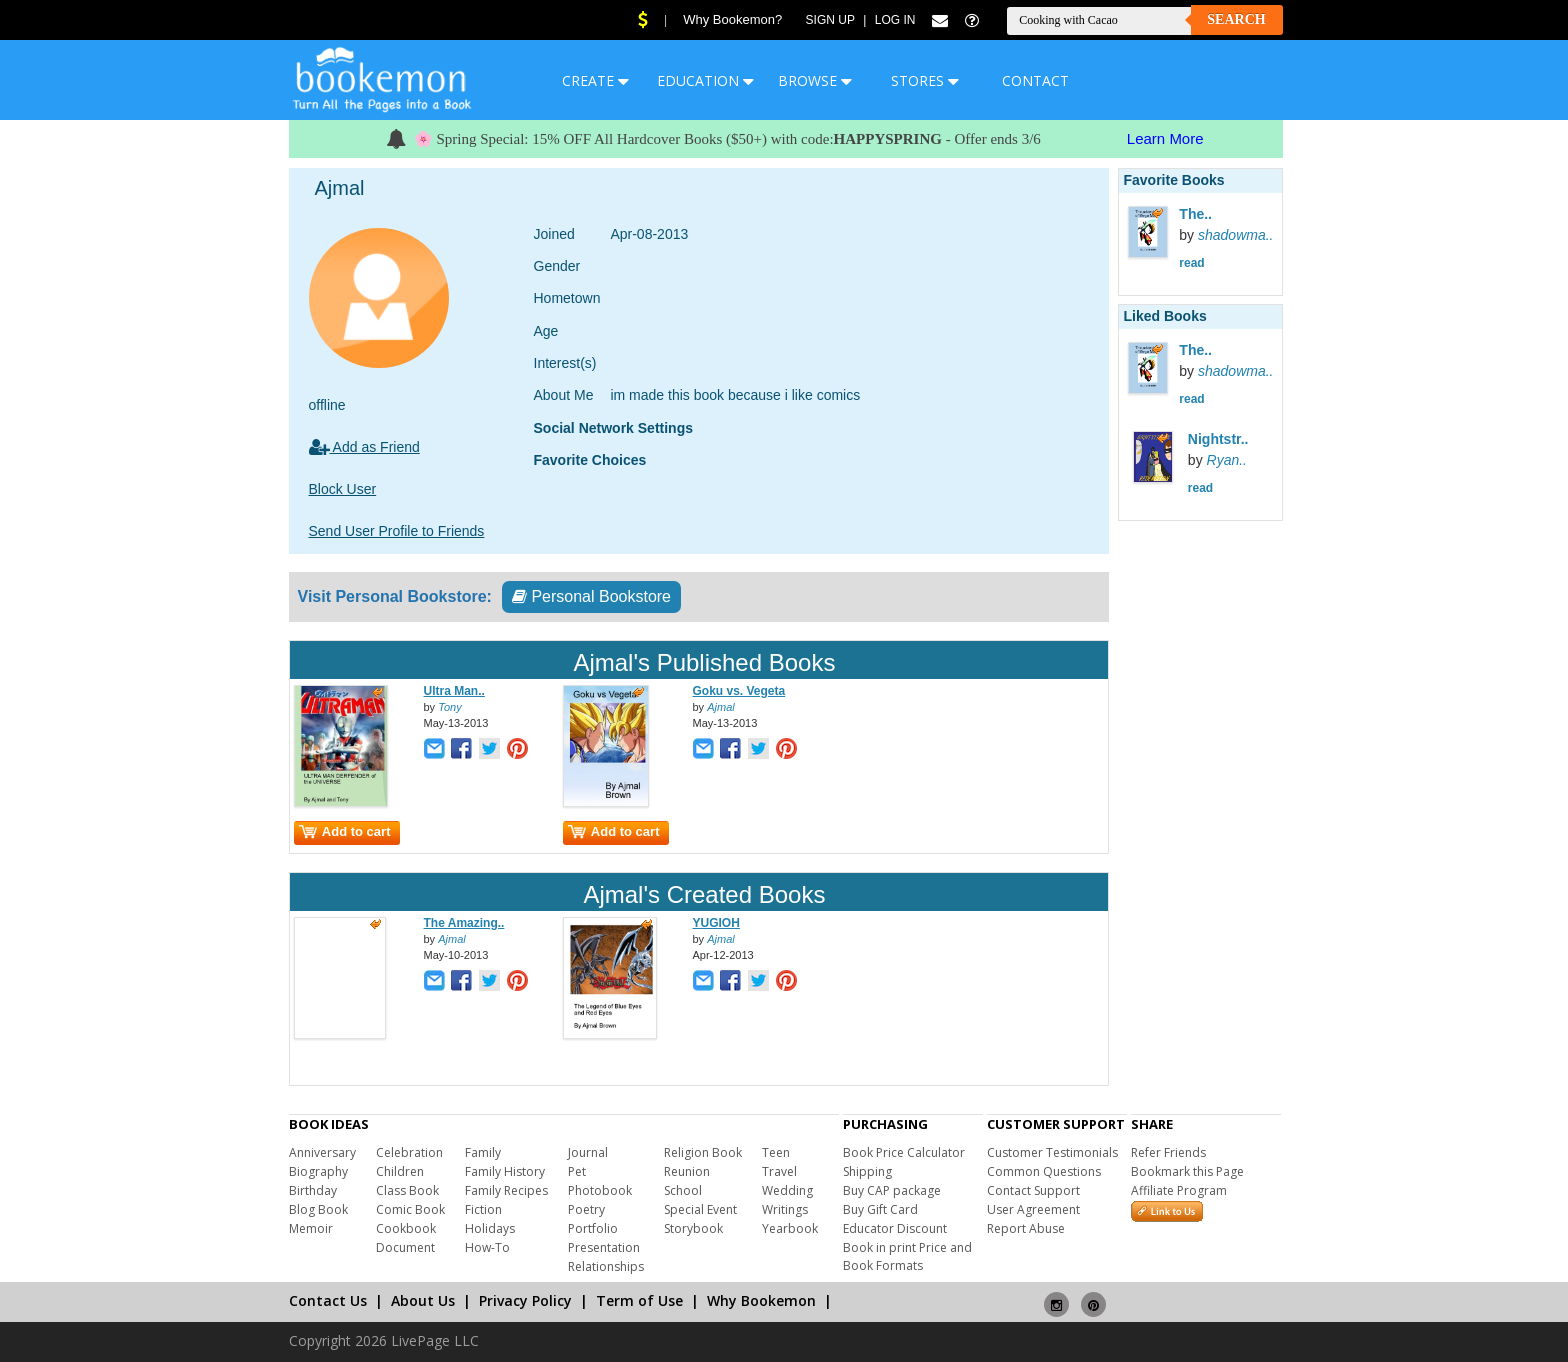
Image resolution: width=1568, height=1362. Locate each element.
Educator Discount (895, 1228)
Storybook (693, 1228)
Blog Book (318, 1209)
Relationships (606, 1266)
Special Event (700, 1209)
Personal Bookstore (591, 596)
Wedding (787, 1190)
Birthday (313, 1190)
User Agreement (1033, 1209)
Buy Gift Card (880, 1209)
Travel (779, 1171)
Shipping (867, 1171)
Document (405, 1247)
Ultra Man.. (454, 691)
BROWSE (815, 80)
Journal (588, 1152)
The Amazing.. (464, 923)
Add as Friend (364, 447)
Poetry (586, 1209)
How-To (487, 1247)
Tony (449, 707)
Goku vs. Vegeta (739, 691)
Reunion (687, 1171)
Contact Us (328, 1300)
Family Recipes (506, 1190)
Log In (895, 20)
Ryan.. (1227, 460)
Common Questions (1044, 1171)
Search (1236, 19)
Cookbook (406, 1228)
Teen (776, 1152)
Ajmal (721, 707)
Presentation (604, 1247)
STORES (925, 80)
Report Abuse (1026, 1228)
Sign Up (830, 20)
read (1191, 263)
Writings (785, 1209)
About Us (423, 1300)
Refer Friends (1168, 1152)
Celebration (409, 1152)
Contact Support (1033, 1190)
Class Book (407, 1190)
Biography (318, 1171)
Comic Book (410, 1209)
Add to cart (345, 831)
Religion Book (703, 1152)
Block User (343, 489)
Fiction (483, 1209)
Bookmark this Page (1187, 1171)
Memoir (311, 1228)
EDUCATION (705, 80)
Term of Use (639, 1300)
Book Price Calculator (904, 1152)
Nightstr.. (1218, 439)
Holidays (490, 1228)
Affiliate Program (1179, 1190)
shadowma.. (1235, 235)
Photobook (600, 1190)
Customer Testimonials (1052, 1152)
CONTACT (1035, 80)
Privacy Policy (525, 1300)
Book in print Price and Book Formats (907, 1256)
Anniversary (322, 1152)
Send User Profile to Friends (397, 531)
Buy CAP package (892, 1190)
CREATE (595, 80)
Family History (505, 1171)
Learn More (1165, 138)
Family (483, 1152)
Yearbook (790, 1228)
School (683, 1190)
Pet (577, 1171)
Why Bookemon (761, 1300)
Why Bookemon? (732, 19)
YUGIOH (716, 923)
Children (400, 1171)
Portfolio (593, 1228)
